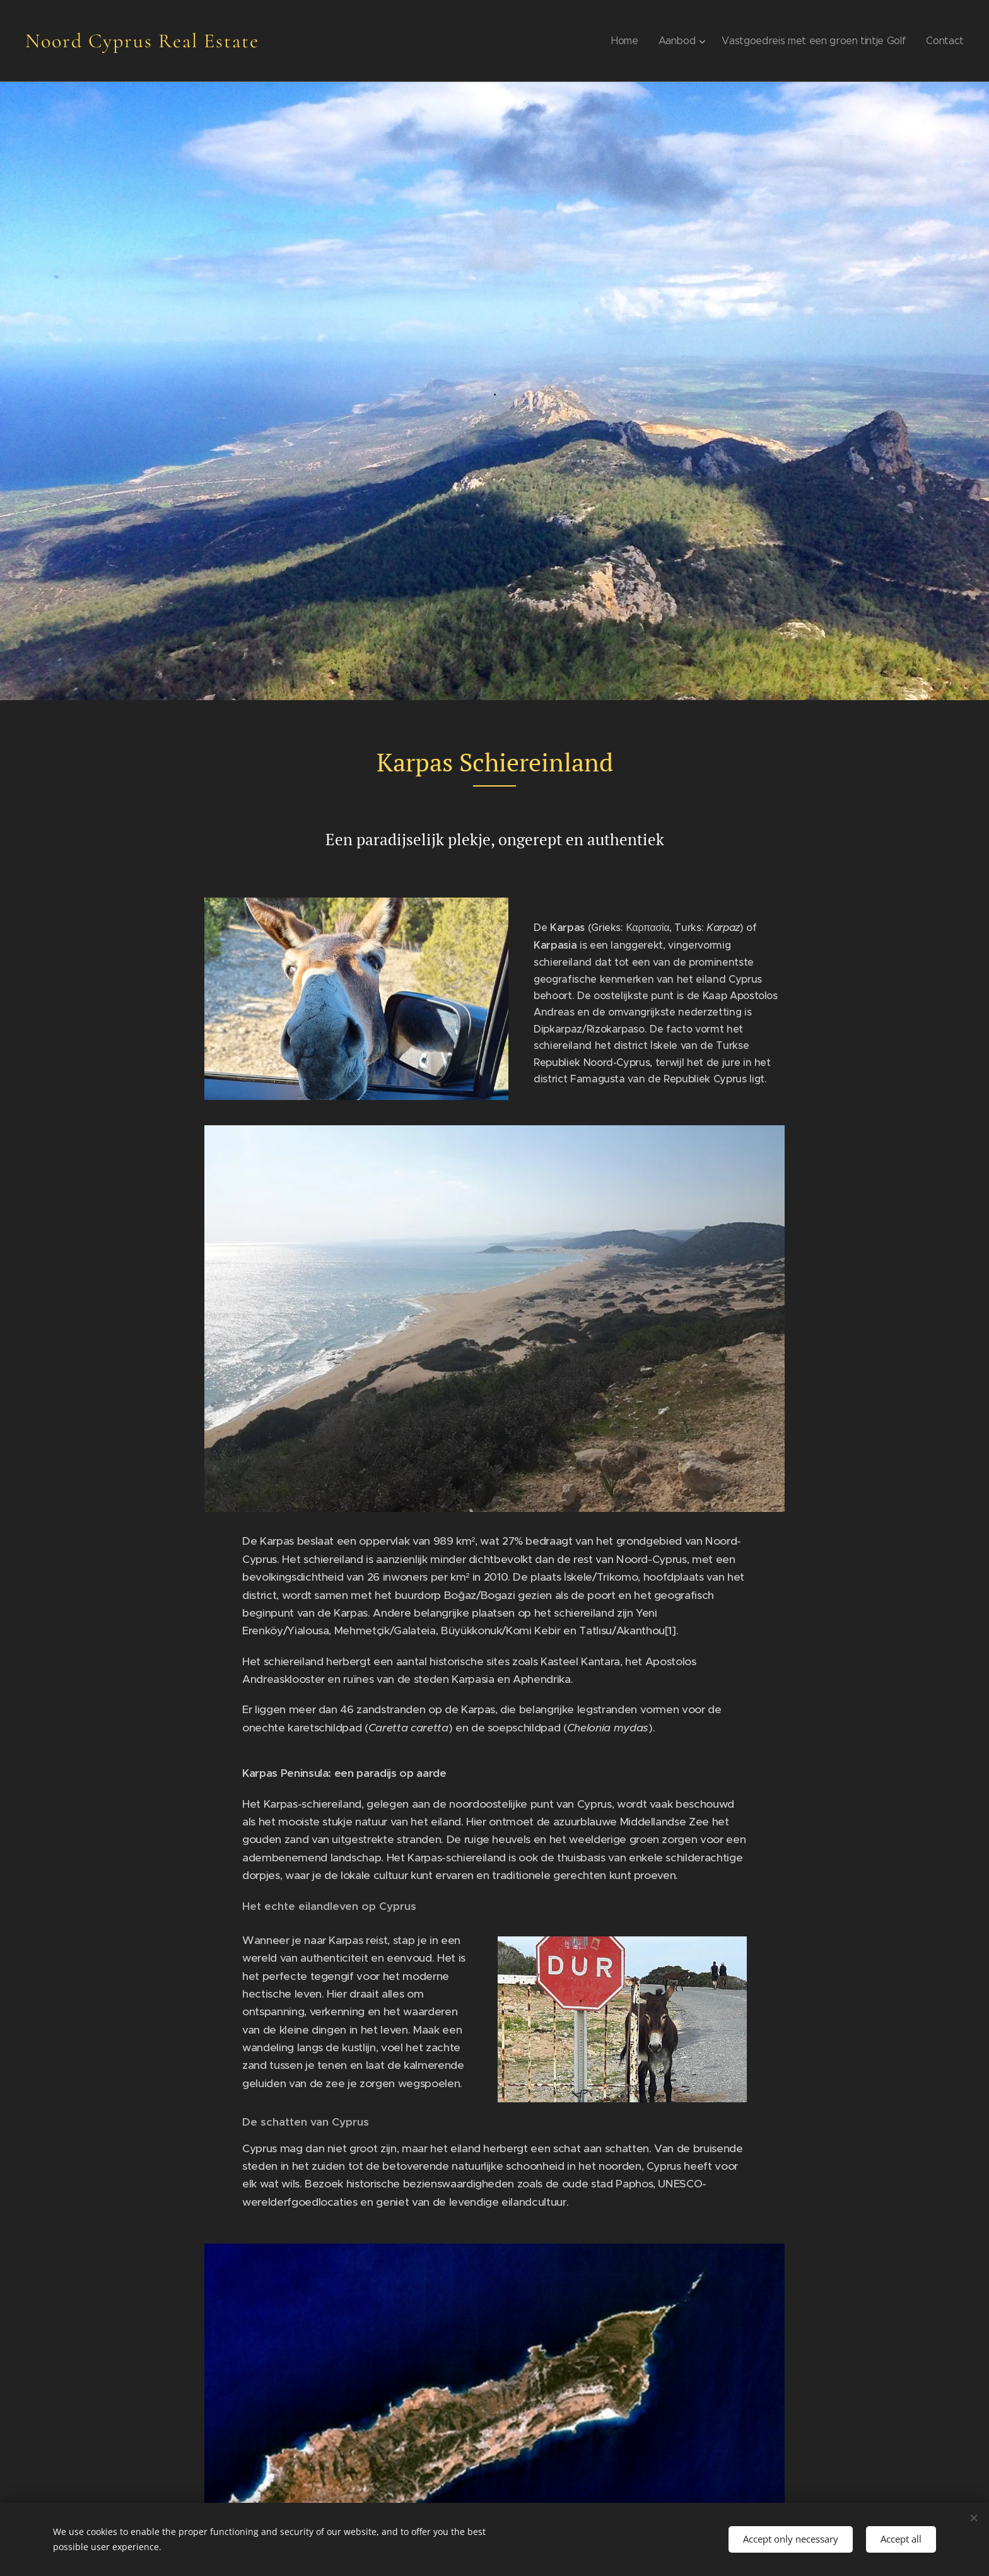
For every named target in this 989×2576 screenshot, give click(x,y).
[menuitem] (630, 41)
